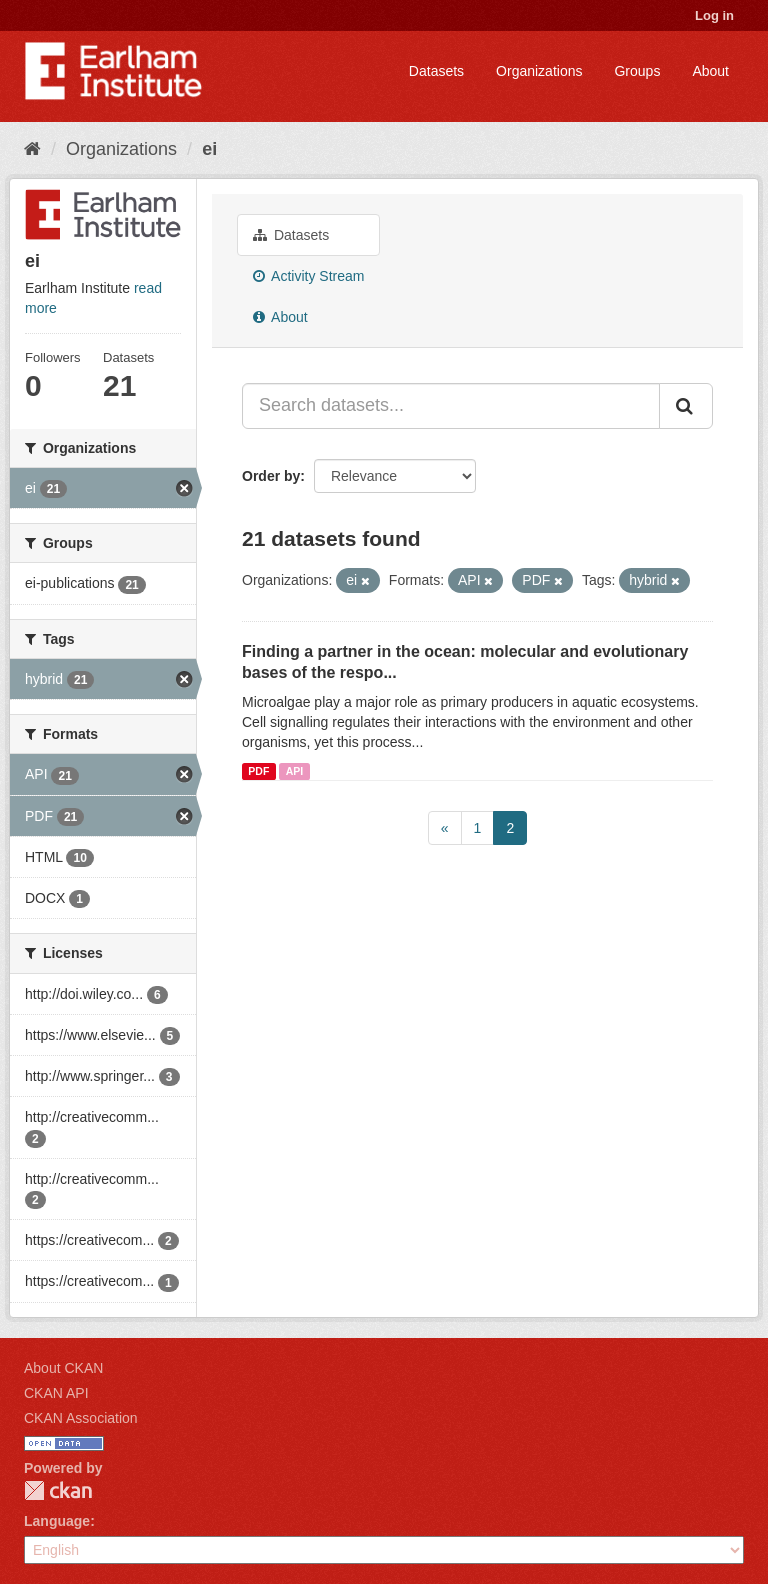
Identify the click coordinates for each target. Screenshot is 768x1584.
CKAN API (56, 1393)
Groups (637, 71)
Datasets (436, 71)
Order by (271, 476)
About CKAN (63, 1368)
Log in (714, 15)
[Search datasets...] (451, 406)
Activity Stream (308, 276)
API (295, 771)
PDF (258, 771)
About (710, 71)
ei (209, 149)
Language (57, 1521)
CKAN (58, 1490)
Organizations (539, 71)
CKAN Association (81, 1418)
